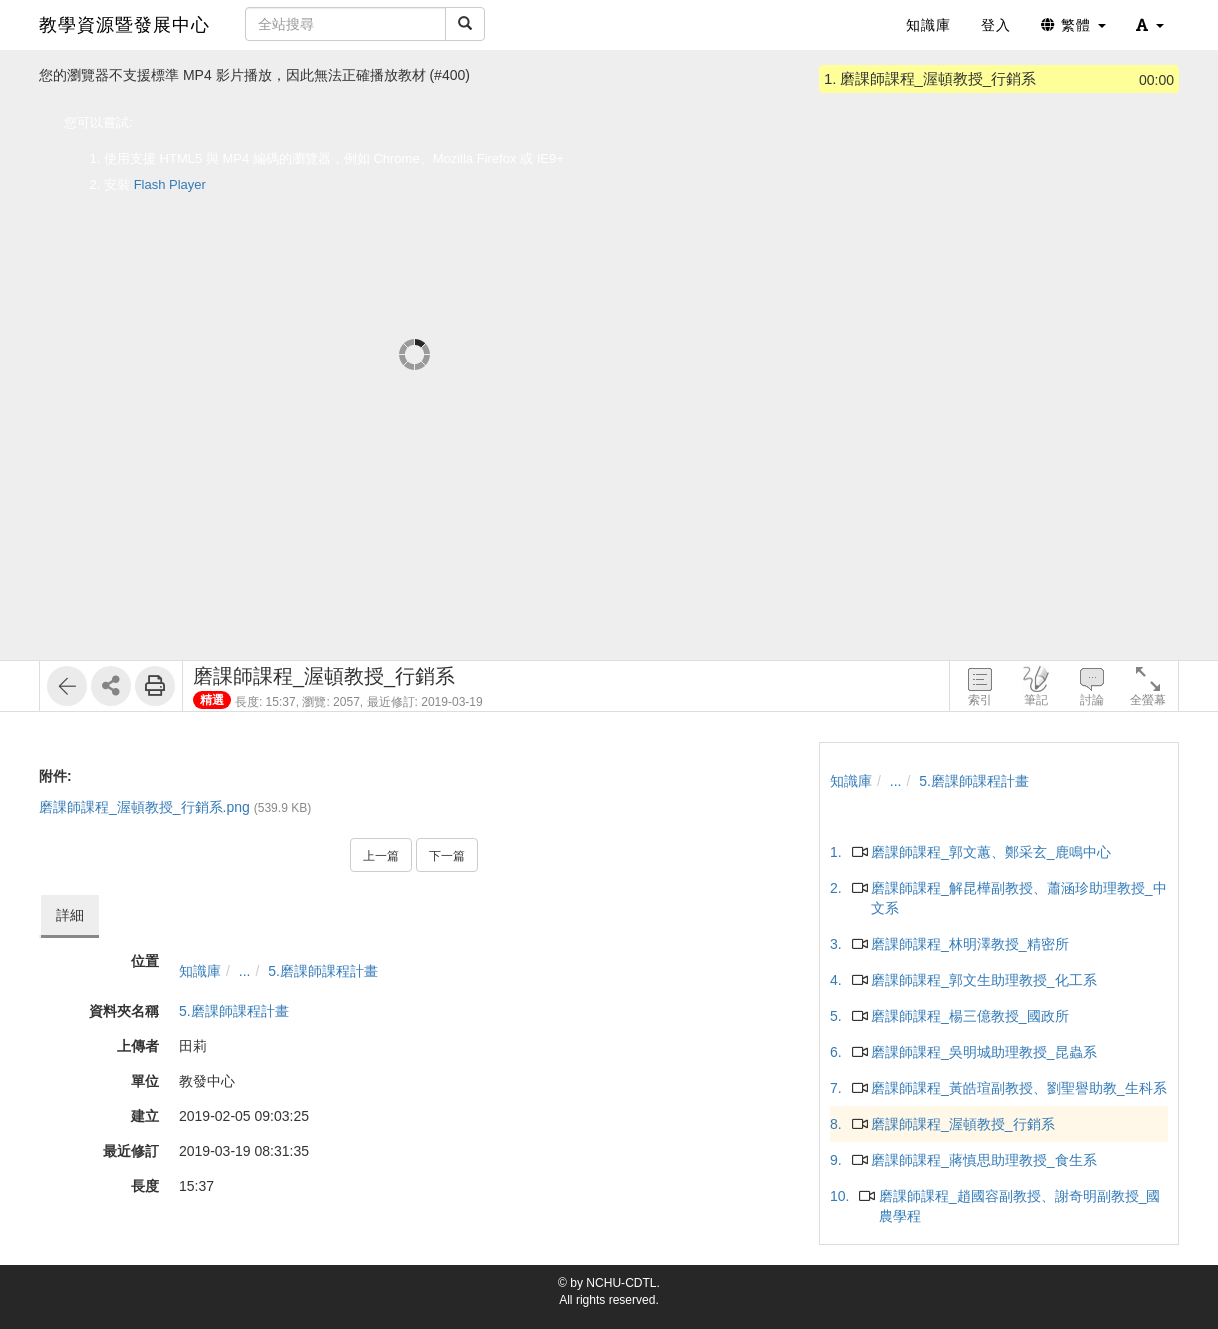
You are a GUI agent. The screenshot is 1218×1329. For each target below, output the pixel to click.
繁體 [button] (1073, 25)
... (245, 971)
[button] (1150, 25)
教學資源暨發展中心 (124, 25)
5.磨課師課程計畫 (323, 971)
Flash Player (170, 184)
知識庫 (200, 971)
